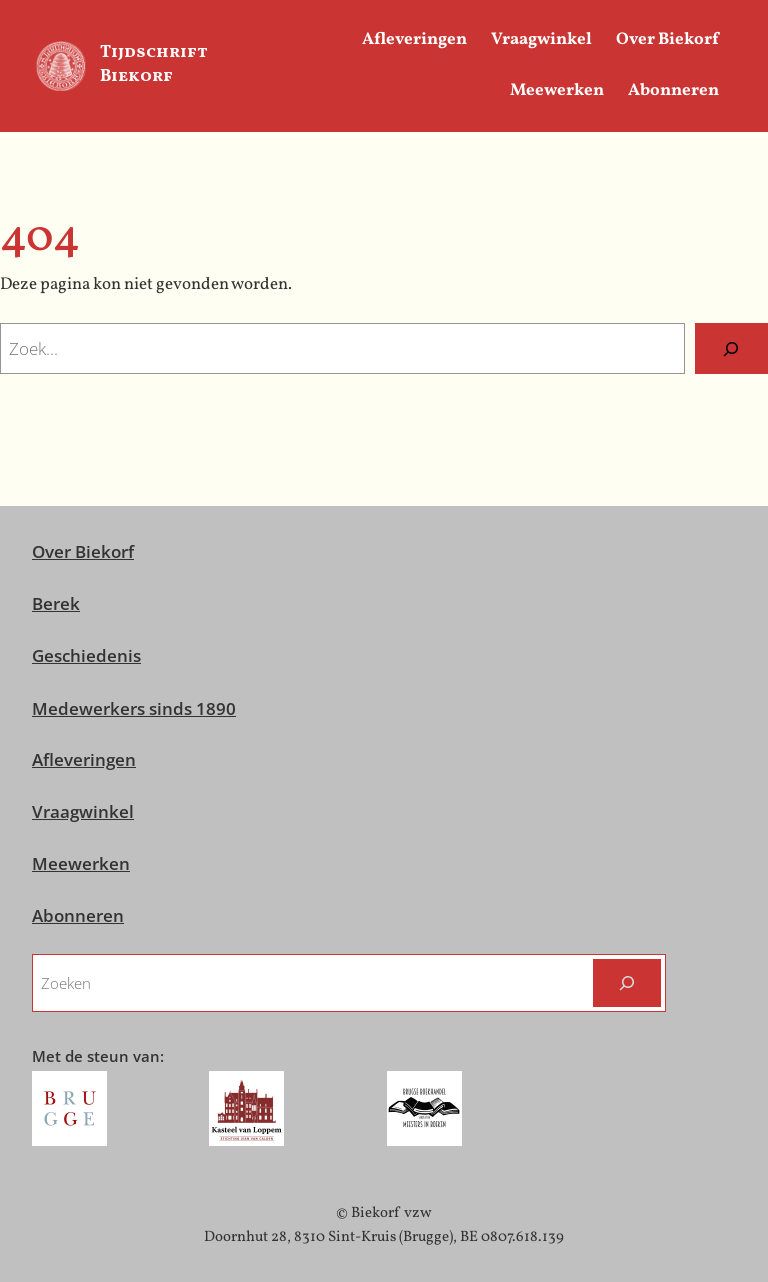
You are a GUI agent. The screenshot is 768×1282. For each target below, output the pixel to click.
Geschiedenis (86, 655)
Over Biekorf (83, 551)
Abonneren (78, 915)
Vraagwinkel (83, 811)
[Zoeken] (731, 348)
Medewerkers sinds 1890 (134, 708)
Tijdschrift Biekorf (154, 65)
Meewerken (81, 863)
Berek (56, 603)
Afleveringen (84, 759)
